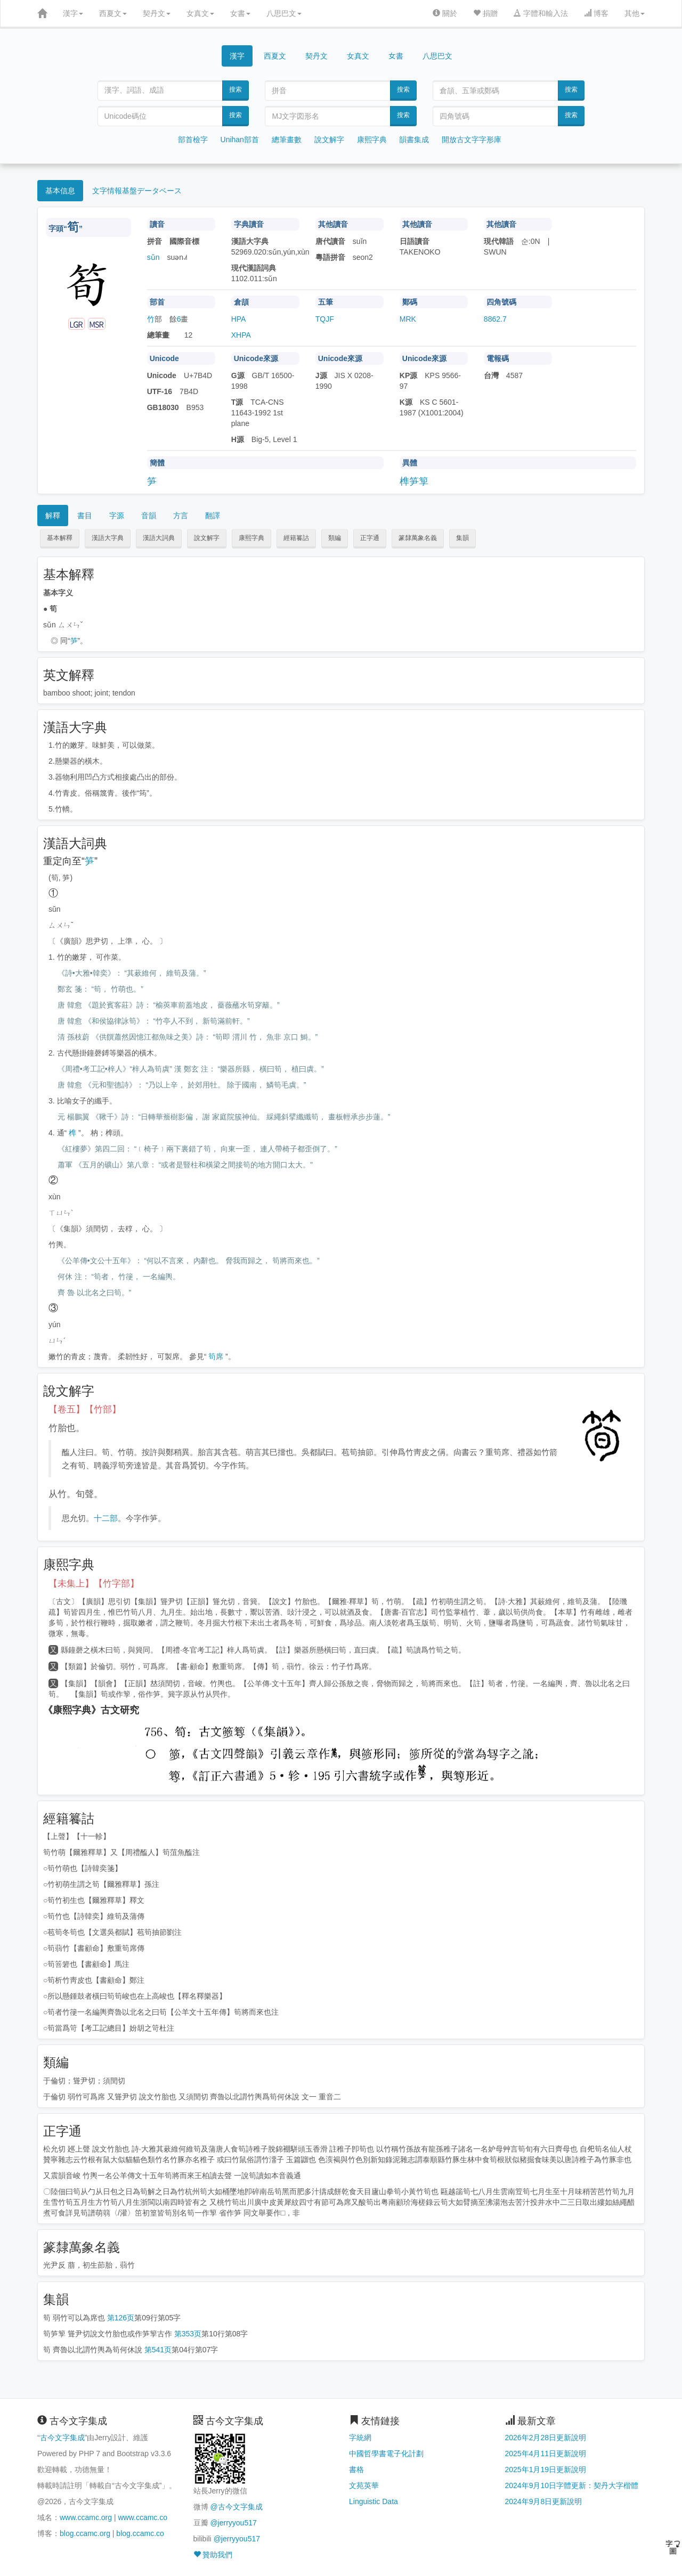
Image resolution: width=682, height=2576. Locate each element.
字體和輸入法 (541, 13)
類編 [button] (334, 538)
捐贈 (485, 13)
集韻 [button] (462, 538)
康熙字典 (372, 139)
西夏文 (113, 13)
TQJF (324, 319)
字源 (116, 515)
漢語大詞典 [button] (159, 538)
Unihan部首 (240, 139)
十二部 (106, 1518)
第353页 (187, 2333)
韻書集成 (414, 139)
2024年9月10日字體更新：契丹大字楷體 (572, 2485)
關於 (445, 13)
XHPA (241, 335)
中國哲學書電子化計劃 (386, 2453)
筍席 (215, 1356)
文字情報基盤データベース (137, 190)
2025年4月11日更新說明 (546, 2453)
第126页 (120, 2317)
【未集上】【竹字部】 (93, 1584)
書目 (84, 515)
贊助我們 (213, 2554)
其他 (634, 13)
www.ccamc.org (86, 2517)
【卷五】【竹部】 (84, 1409)
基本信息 (60, 190)
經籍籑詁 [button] (296, 538)
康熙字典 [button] (251, 538)
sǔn (153, 257)
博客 (596, 13)
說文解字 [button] (207, 538)
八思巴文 (284, 13)
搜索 (235, 89)
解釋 (52, 515)
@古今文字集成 (236, 2507)
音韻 (148, 515)
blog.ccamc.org (85, 2533)
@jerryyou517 (233, 2522)
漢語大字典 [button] (108, 538)
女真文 (200, 13)
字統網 (360, 2437)
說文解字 (329, 139)
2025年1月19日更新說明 (546, 2469)
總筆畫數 (287, 139)
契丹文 (156, 13)
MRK (408, 319)
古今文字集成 (62, 2437)
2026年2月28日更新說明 (546, 2437)
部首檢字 (193, 139)
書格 (356, 2469)
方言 (180, 515)
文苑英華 (364, 2485)
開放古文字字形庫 (471, 139)
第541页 (158, 2349)
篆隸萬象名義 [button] (418, 538)
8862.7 (495, 319)
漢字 (73, 13)
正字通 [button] (369, 538)
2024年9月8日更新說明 (543, 2501)
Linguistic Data (373, 2501)
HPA (238, 319)
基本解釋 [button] (59, 538)
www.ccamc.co (142, 2517)
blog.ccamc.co (140, 2533)
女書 (240, 13)
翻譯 (212, 515)
